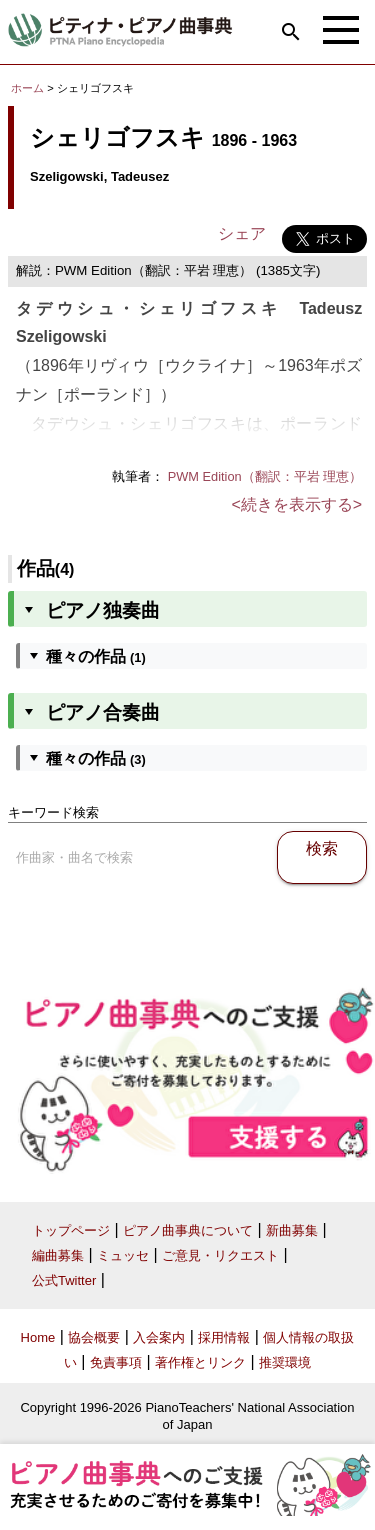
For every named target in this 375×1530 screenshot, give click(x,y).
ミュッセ (123, 1255)
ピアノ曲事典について (188, 1230)
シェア (242, 233)
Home (38, 1337)
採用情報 (224, 1337)
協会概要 (94, 1337)
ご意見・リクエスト (220, 1255)
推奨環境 (285, 1362)
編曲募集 (58, 1255)
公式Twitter (64, 1280)
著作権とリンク (200, 1362)
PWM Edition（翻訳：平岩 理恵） (265, 476)
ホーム (27, 88)
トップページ (71, 1230)
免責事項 (116, 1362)
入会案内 (159, 1337)
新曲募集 (292, 1230)
